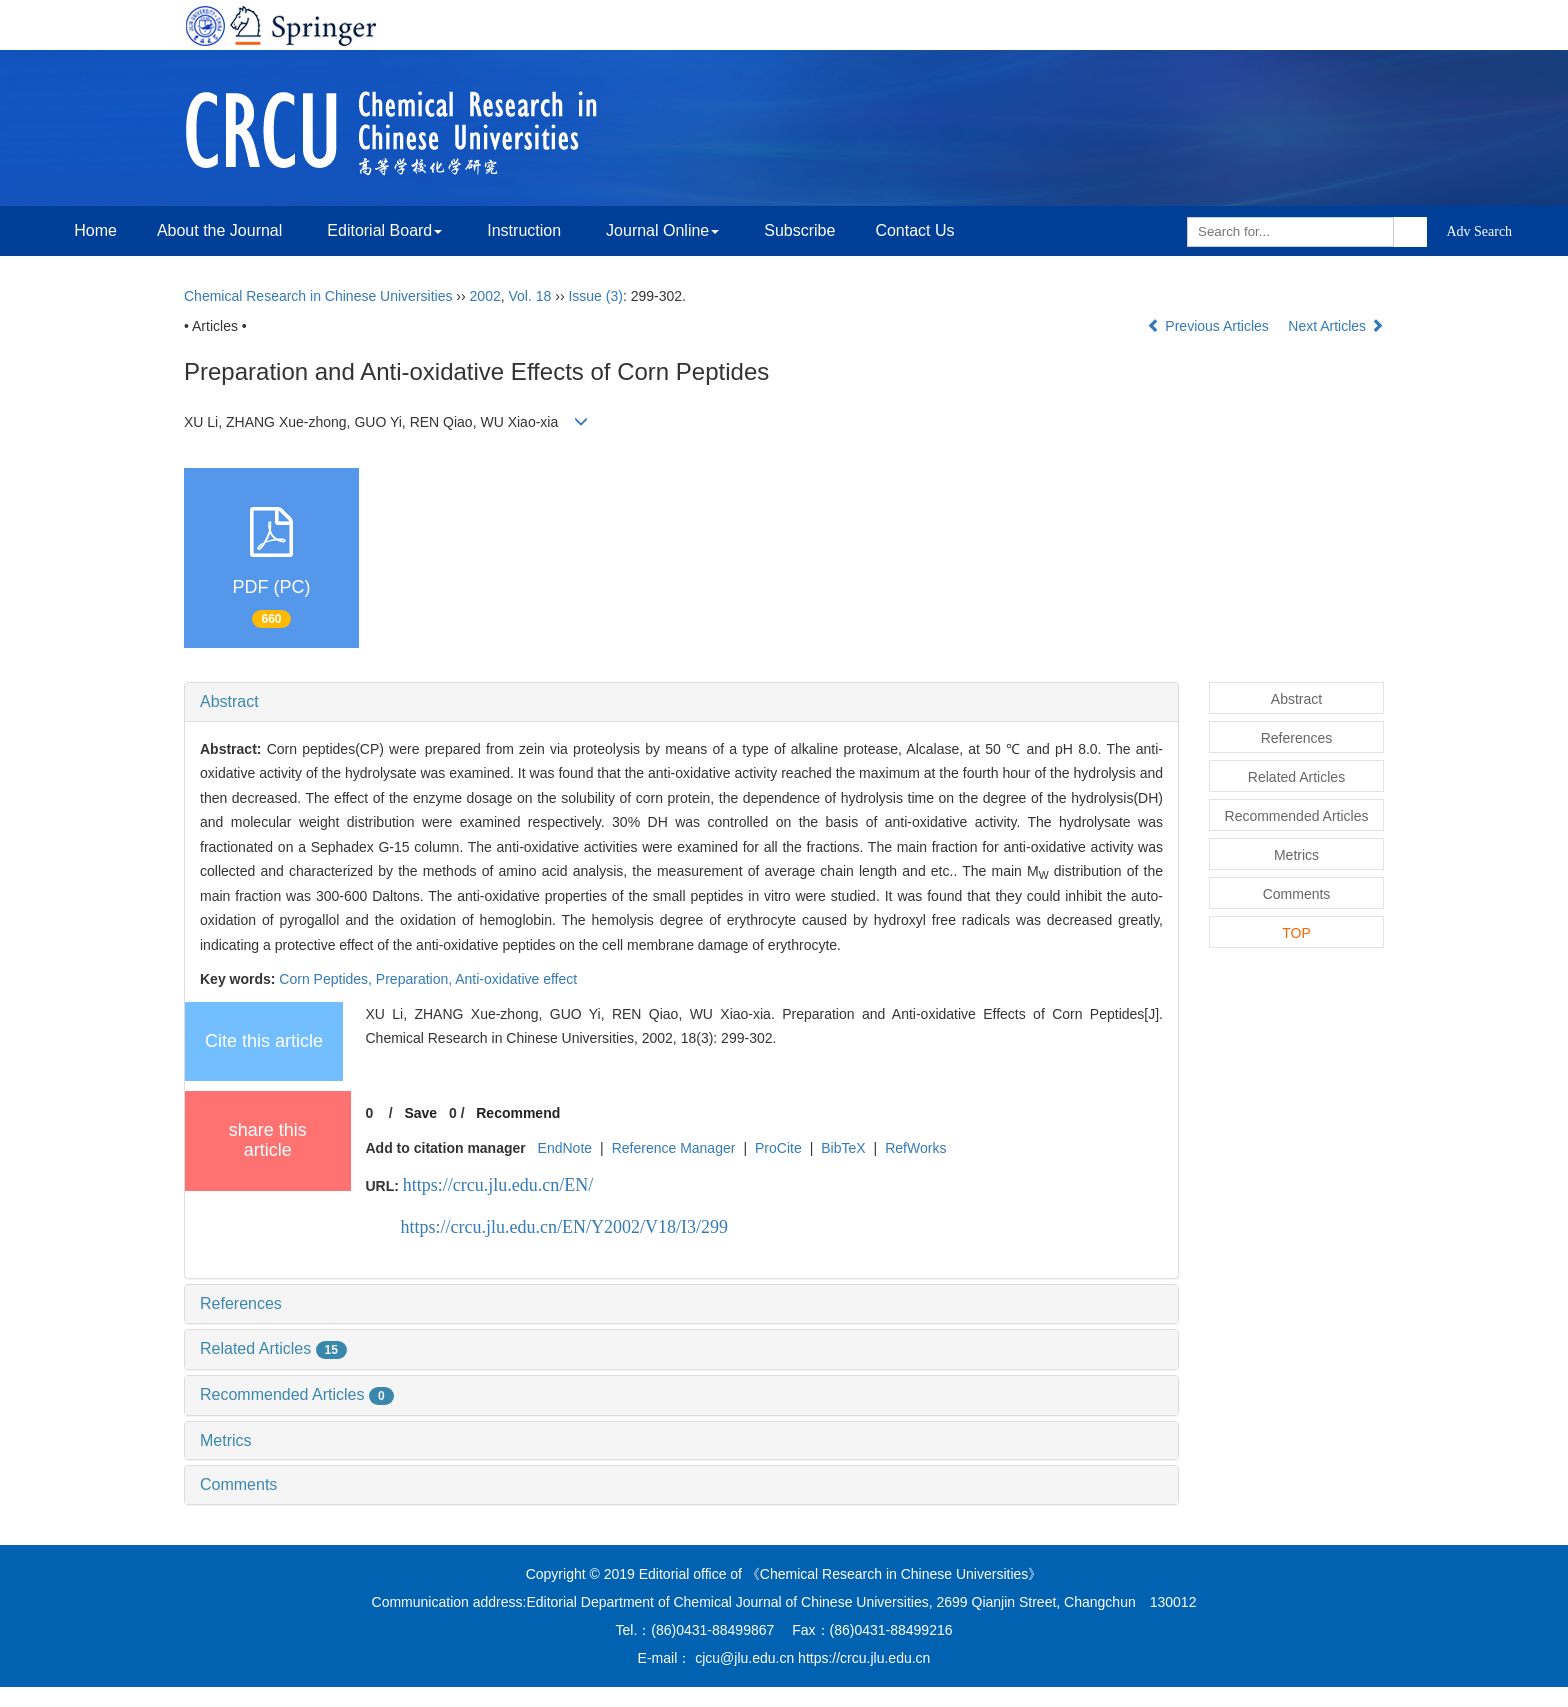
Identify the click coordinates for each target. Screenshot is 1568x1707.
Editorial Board (384, 230)
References (241, 1303)
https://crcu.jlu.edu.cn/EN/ (498, 1185)
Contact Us (914, 230)
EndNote (565, 1148)
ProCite (778, 1148)
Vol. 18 (530, 296)
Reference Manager (674, 1148)
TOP (1296, 933)
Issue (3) (595, 296)
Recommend (518, 1113)
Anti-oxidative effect (516, 979)
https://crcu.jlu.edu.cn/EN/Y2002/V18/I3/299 (564, 1227)
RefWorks (915, 1148)
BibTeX (843, 1148)
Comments (238, 1484)
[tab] (681, 702)
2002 (485, 296)
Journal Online (662, 230)
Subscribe (799, 230)
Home (95, 230)
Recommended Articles (297, 1394)
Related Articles (273, 1348)
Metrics (226, 1440)
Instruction (524, 230)
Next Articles (1336, 326)
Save (420, 1113)
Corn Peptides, (327, 979)
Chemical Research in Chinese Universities (318, 296)
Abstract (229, 701)
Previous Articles (1209, 326)
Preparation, (415, 979)
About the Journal (219, 230)
